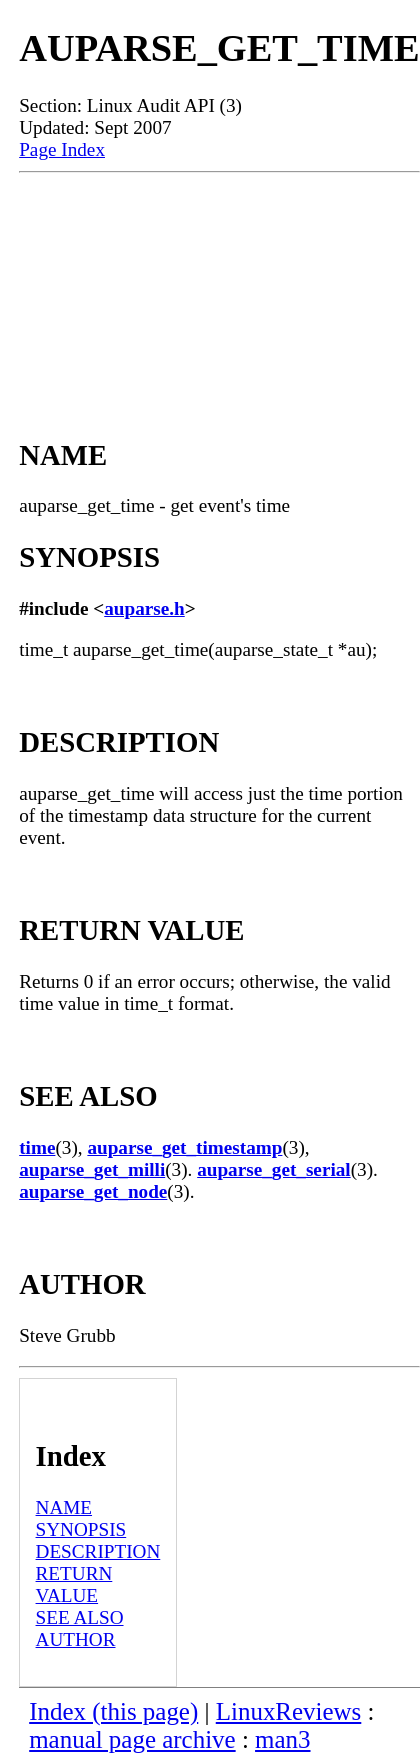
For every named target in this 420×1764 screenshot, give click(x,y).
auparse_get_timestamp (184, 1147)
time (37, 1147)
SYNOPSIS (81, 1529)
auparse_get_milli (92, 1169)
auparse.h (144, 608)
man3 (282, 1739)
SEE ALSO (80, 1617)
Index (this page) (113, 1711)
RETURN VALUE (74, 1584)
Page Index (62, 149)
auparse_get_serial (273, 1169)
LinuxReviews (289, 1711)
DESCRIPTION (98, 1551)
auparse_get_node (93, 1191)
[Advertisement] (219, 283)
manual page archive (132, 1739)
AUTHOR (76, 1639)
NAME (64, 1507)
